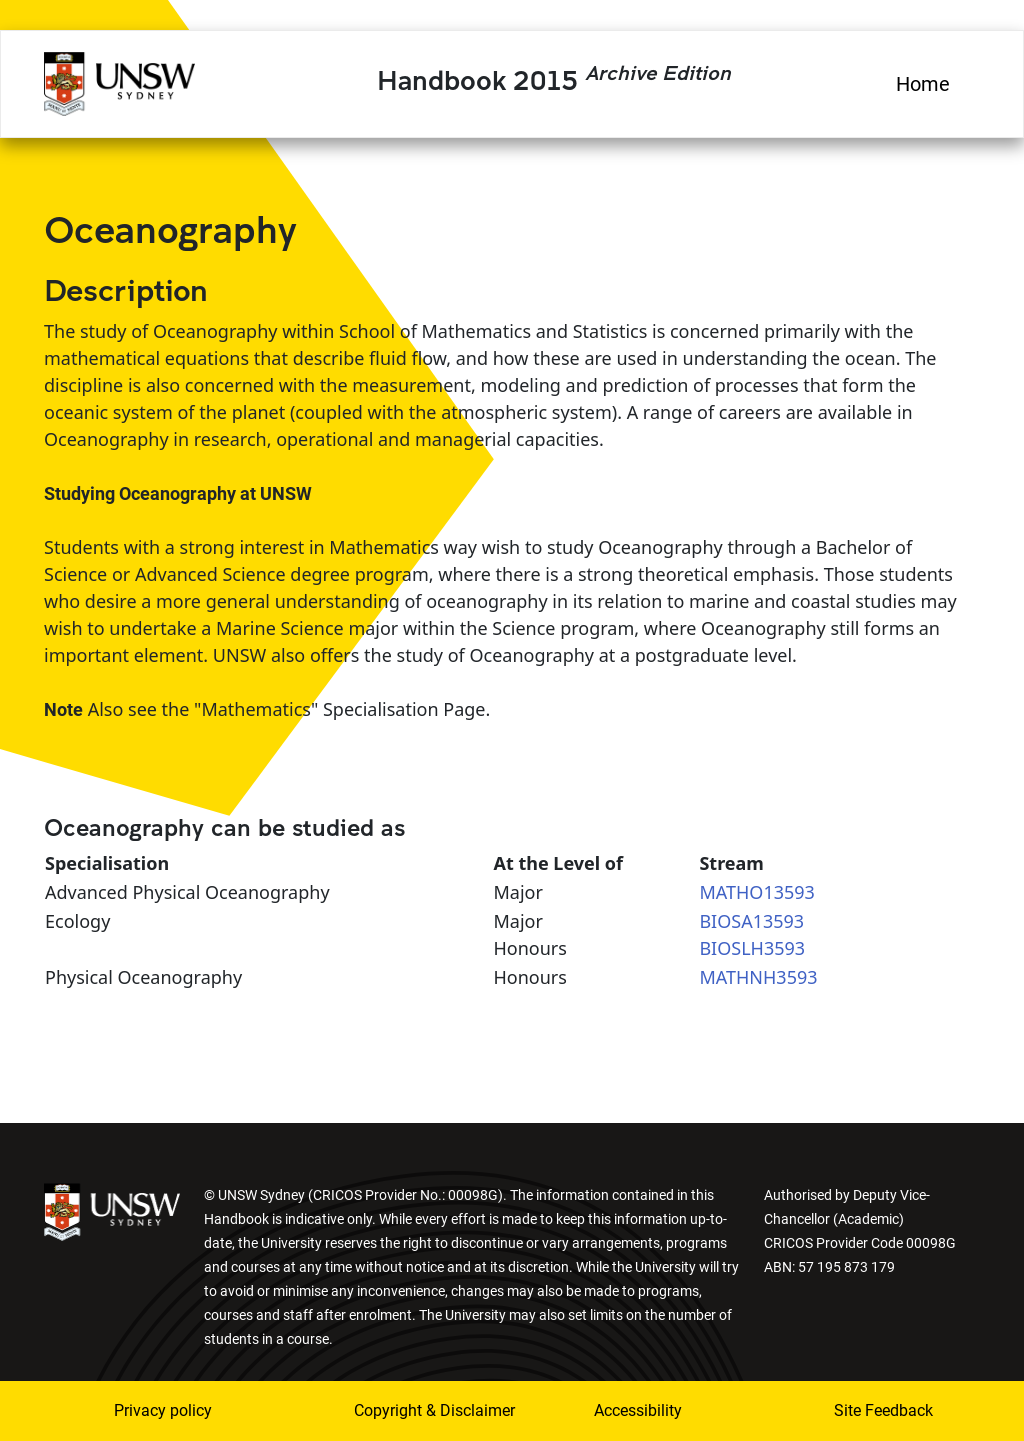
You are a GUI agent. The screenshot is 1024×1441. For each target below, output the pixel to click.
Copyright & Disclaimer (407, 1410)
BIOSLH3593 (752, 948)
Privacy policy (163, 1410)
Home (923, 84)
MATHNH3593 (758, 977)
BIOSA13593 (751, 921)
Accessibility (638, 1410)
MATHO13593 (756, 892)
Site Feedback (883, 1410)
